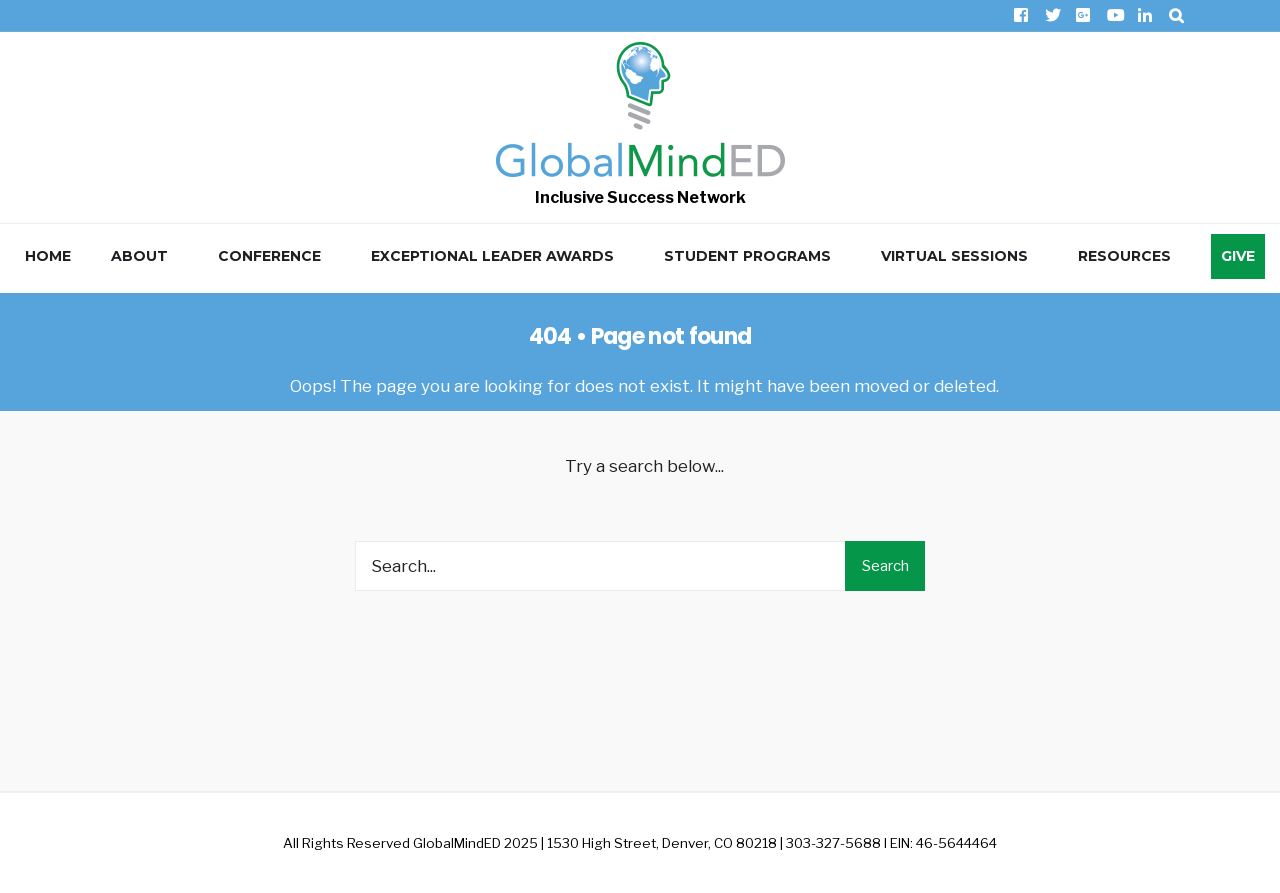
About (139, 256)
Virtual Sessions (954, 256)
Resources (1124, 256)
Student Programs (747, 256)
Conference (269, 256)
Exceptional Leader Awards (492, 256)
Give (1238, 256)
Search (885, 566)
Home (48, 256)
